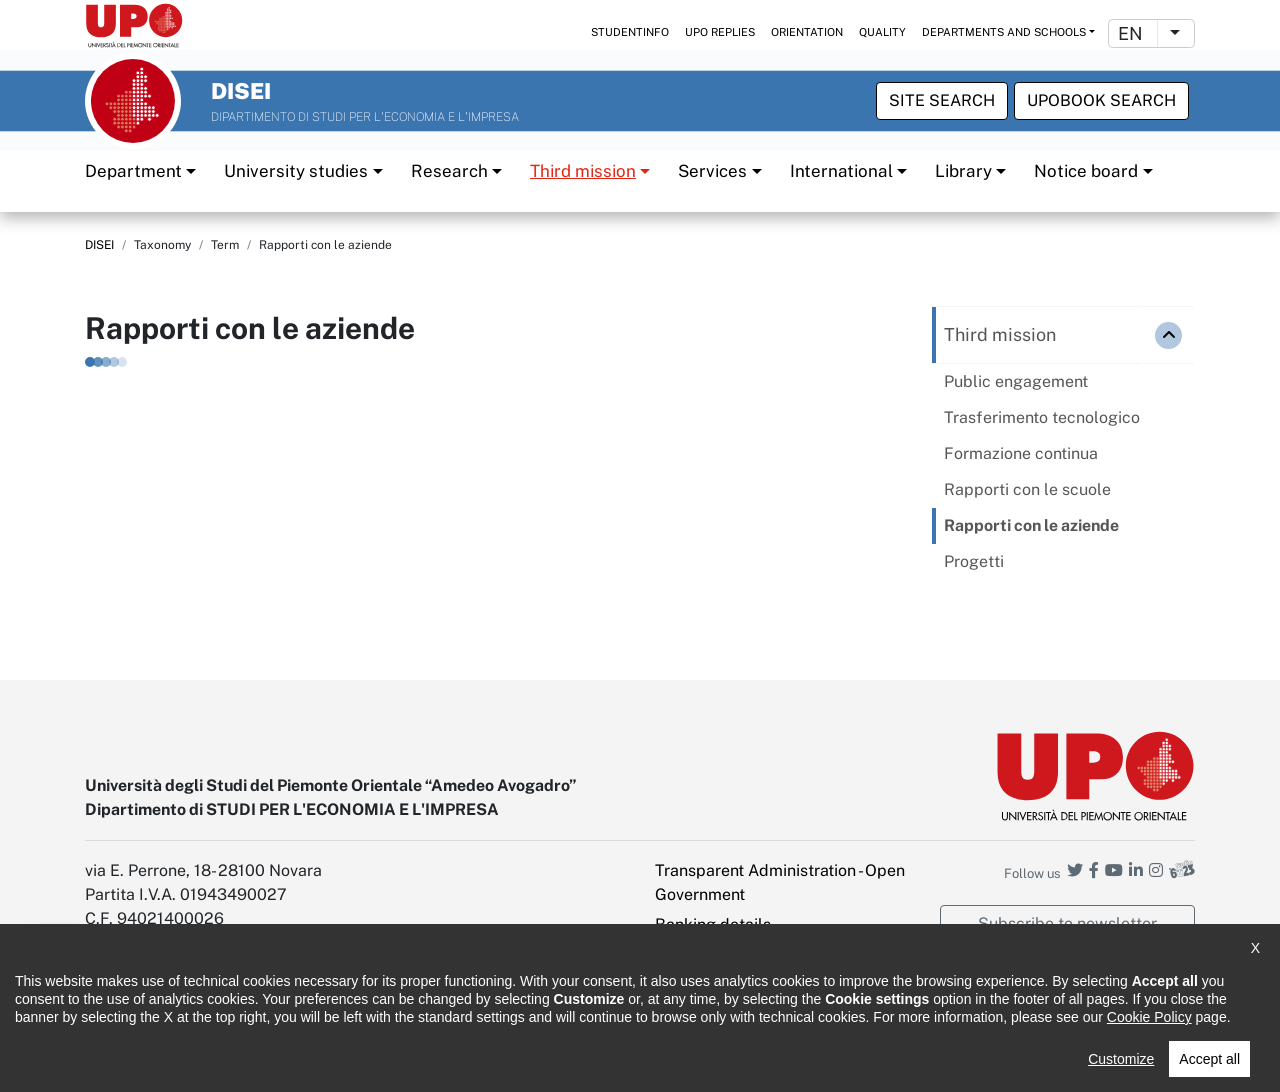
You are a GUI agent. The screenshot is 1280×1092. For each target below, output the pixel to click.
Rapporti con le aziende (1031, 525)
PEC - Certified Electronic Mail (766, 983)
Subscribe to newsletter (1067, 922)
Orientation (807, 32)
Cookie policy (452, 1062)
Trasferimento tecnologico (1042, 417)
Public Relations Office (593, 1062)
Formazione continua (1021, 453)
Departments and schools (1004, 32)
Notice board (1086, 170)
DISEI (99, 245)
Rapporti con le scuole (1027, 489)
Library (963, 170)
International (841, 170)
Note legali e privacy (320, 1062)
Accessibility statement (156, 1062)
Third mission (583, 170)
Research (449, 170)
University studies (296, 170)
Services (712, 170)
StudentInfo (630, 32)
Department (133, 170)
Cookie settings (712, 1013)
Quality (882, 32)
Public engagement (1016, 381)
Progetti (974, 561)
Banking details (713, 923)
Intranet (684, 953)
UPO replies (720, 32)
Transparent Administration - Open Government (780, 881)
